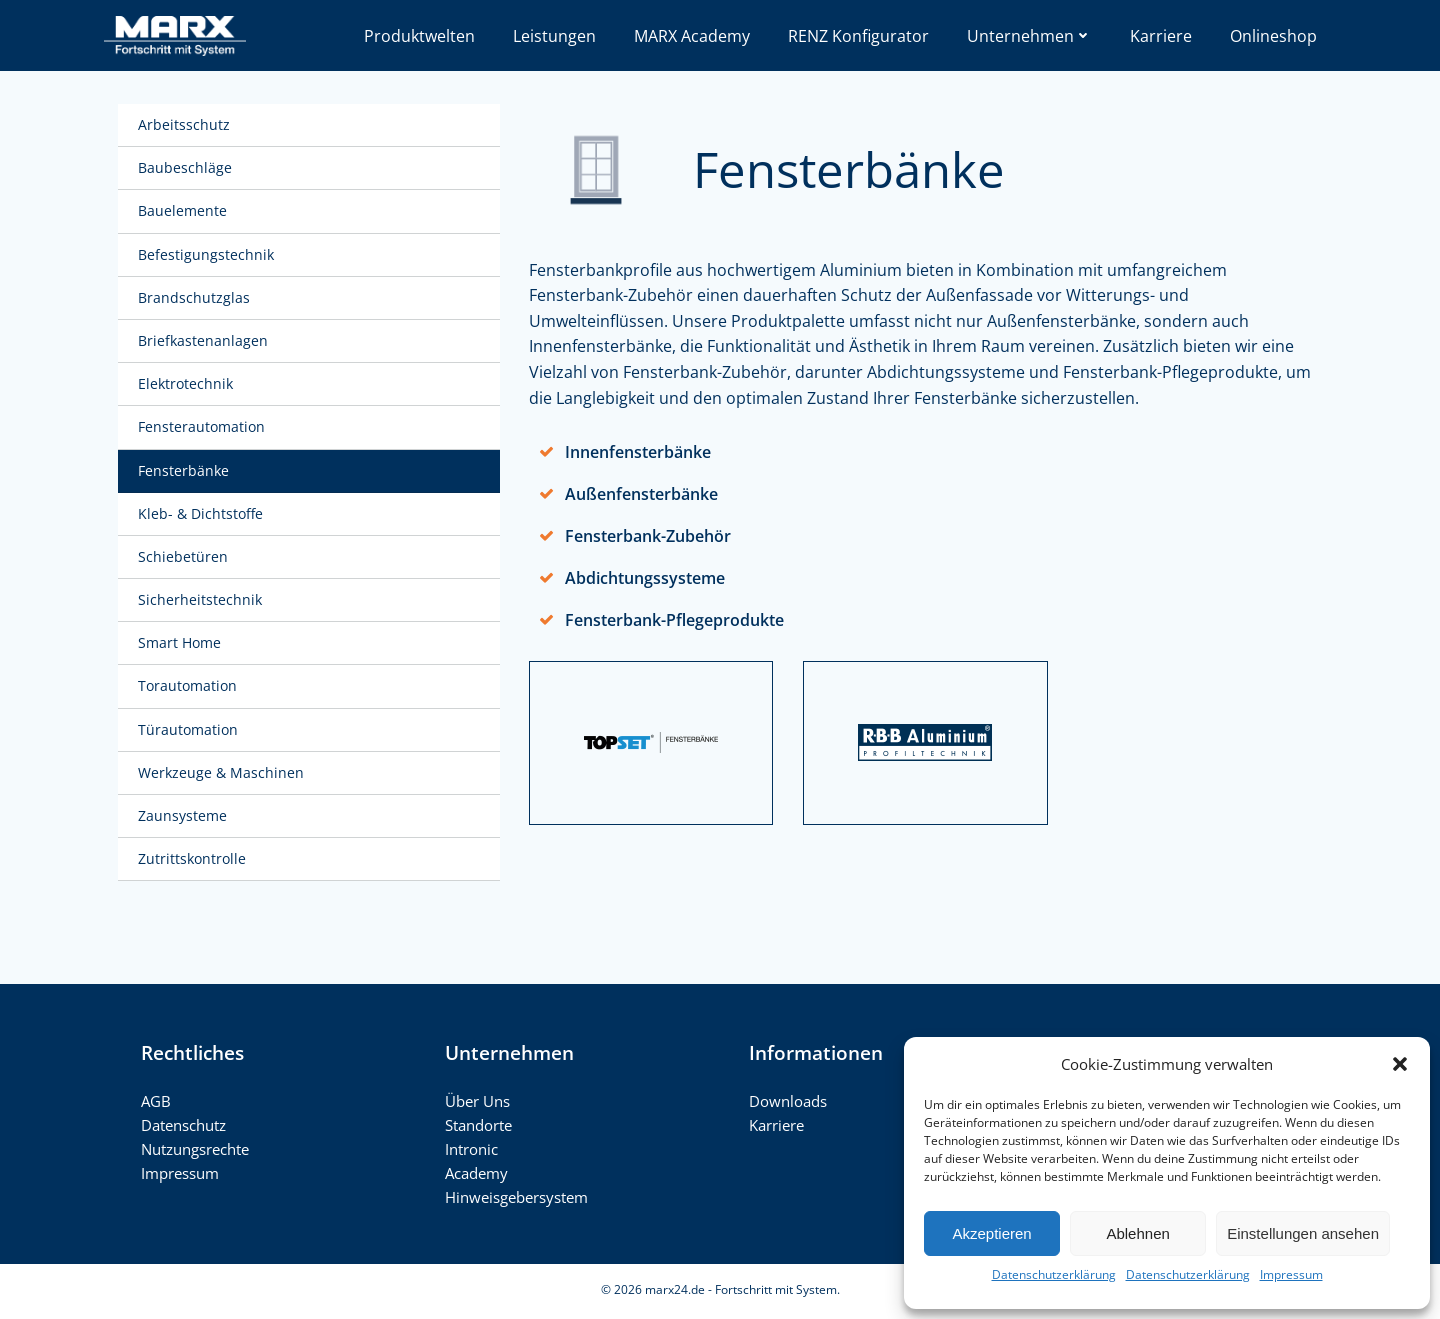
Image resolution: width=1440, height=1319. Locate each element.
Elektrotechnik (186, 384)
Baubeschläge (186, 168)
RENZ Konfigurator (858, 36)
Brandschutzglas (195, 298)
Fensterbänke (184, 471)
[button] (1400, 1064)
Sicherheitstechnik (201, 600)
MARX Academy (692, 36)
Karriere (1161, 36)
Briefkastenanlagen (204, 341)
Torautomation (188, 686)
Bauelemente (183, 211)
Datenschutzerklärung (1054, 1274)
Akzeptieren (991, 1233)
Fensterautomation (202, 427)
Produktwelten (419, 36)
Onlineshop (1273, 36)
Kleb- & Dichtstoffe (201, 514)
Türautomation (189, 730)
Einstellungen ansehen (1303, 1233)
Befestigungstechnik (207, 255)
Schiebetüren (184, 557)
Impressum (1291, 1274)
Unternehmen (1029, 36)
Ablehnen (1137, 1233)
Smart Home (180, 643)
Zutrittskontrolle (193, 859)
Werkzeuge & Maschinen (222, 773)
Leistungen (554, 36)
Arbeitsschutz (185, 125)
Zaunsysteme (183, 816)
